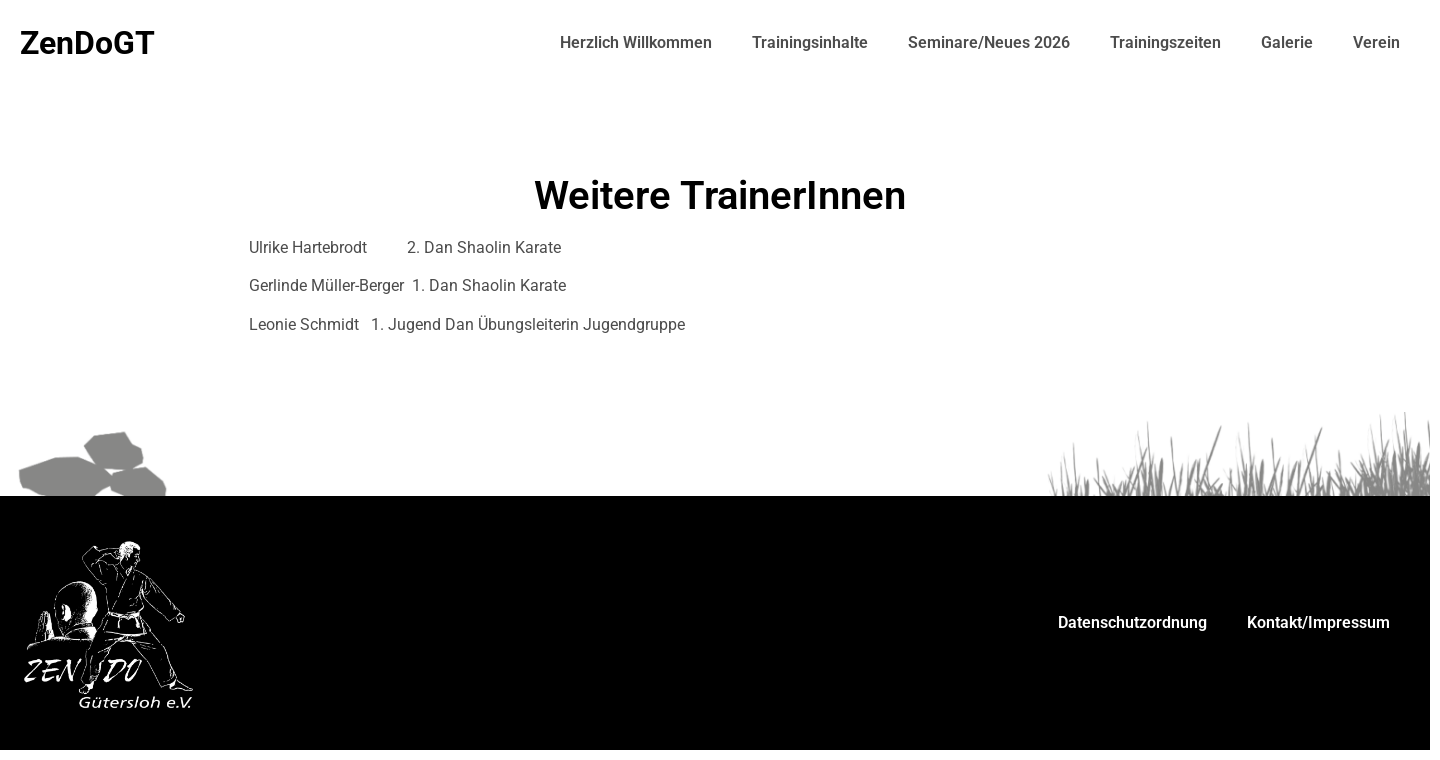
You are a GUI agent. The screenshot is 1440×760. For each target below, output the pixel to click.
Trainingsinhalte (810, 42)
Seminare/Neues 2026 (989, 42)
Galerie (1287, 42)
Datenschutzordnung (1132, 622)
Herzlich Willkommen (636, 42)
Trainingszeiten (1165, 42)
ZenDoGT (87, 43)
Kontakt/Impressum (1318, 622)
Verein (1376, 42)
